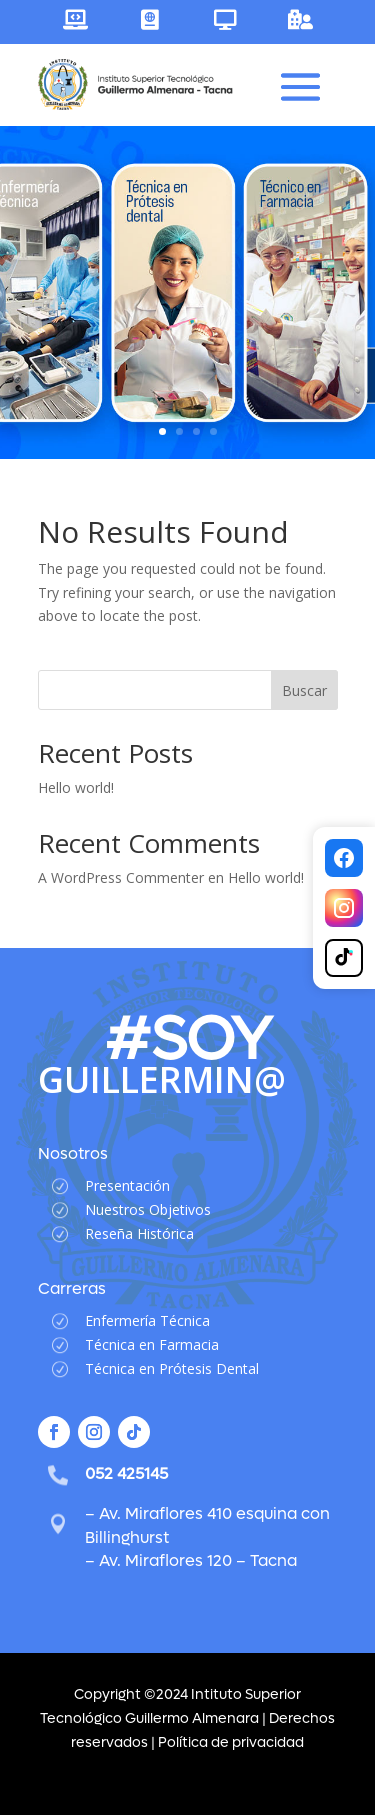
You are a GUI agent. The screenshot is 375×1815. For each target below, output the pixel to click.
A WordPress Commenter (121, 877)
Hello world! (76, 787)
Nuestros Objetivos (148, 1209)
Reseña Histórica (139, 1233)
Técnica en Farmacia (152, 1344)
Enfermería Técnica (147, 1320)
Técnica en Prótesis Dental (172, 1368)
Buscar (304, 690)
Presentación (127, 1185)
